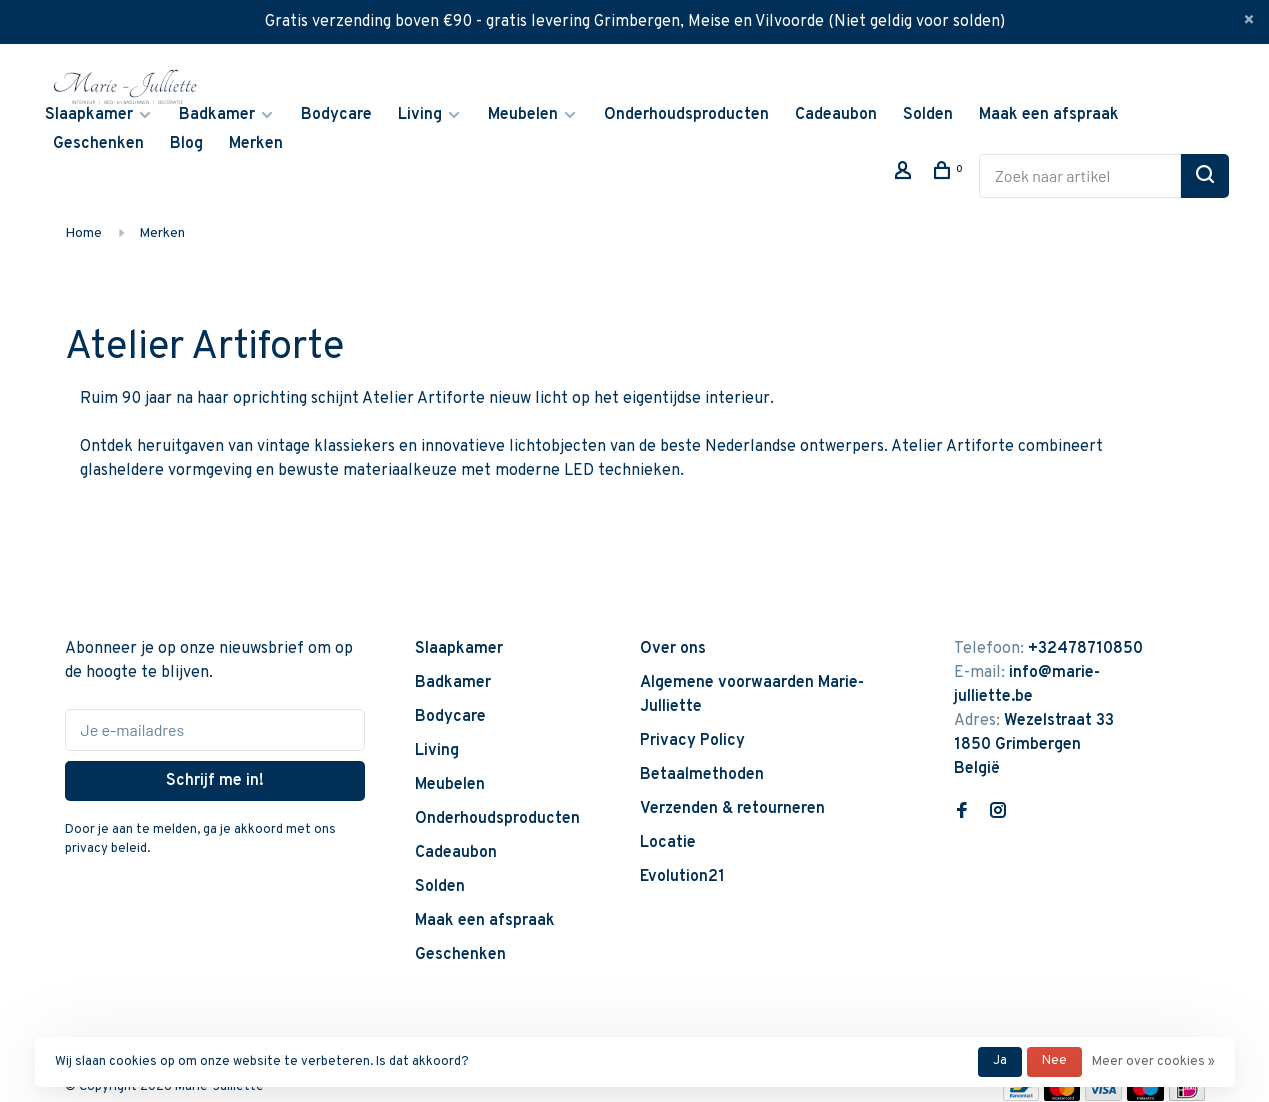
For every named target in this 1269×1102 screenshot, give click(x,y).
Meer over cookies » (1153, 1062)
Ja (1000, 1061)
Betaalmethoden (702, 775)
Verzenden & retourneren (732, 809)
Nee (1054, 1061)
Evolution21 (682, 877)
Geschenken (98, 144)
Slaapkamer (89, 115)
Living (420, 115)
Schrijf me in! (215, 781)
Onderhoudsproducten (686, 115)
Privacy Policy (692, 741)
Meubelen (523, 115)
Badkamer (217, 115)
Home (83, 233)
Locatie (668, 843)
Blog (186, 144)
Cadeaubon (836, 115)
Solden (928, 115)
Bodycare (336, 115)
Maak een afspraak (1049, 115)
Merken (256, 144)
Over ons (673, 649)
